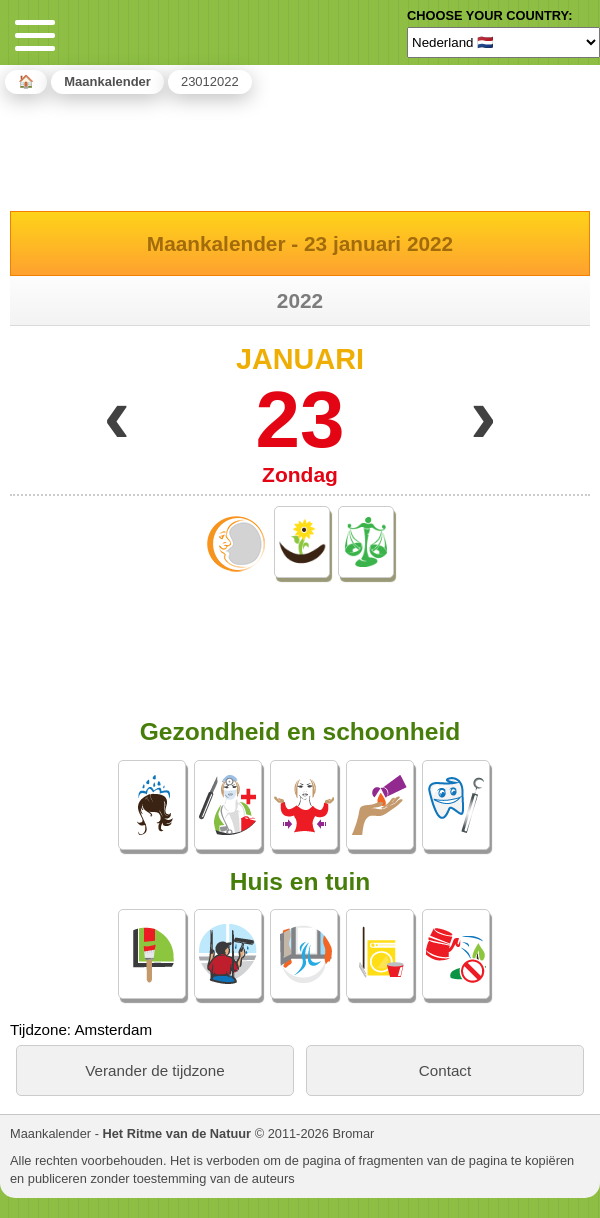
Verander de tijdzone (154, 1070)
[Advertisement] (300, 149)
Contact (445, 1070)
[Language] (503, 42)
